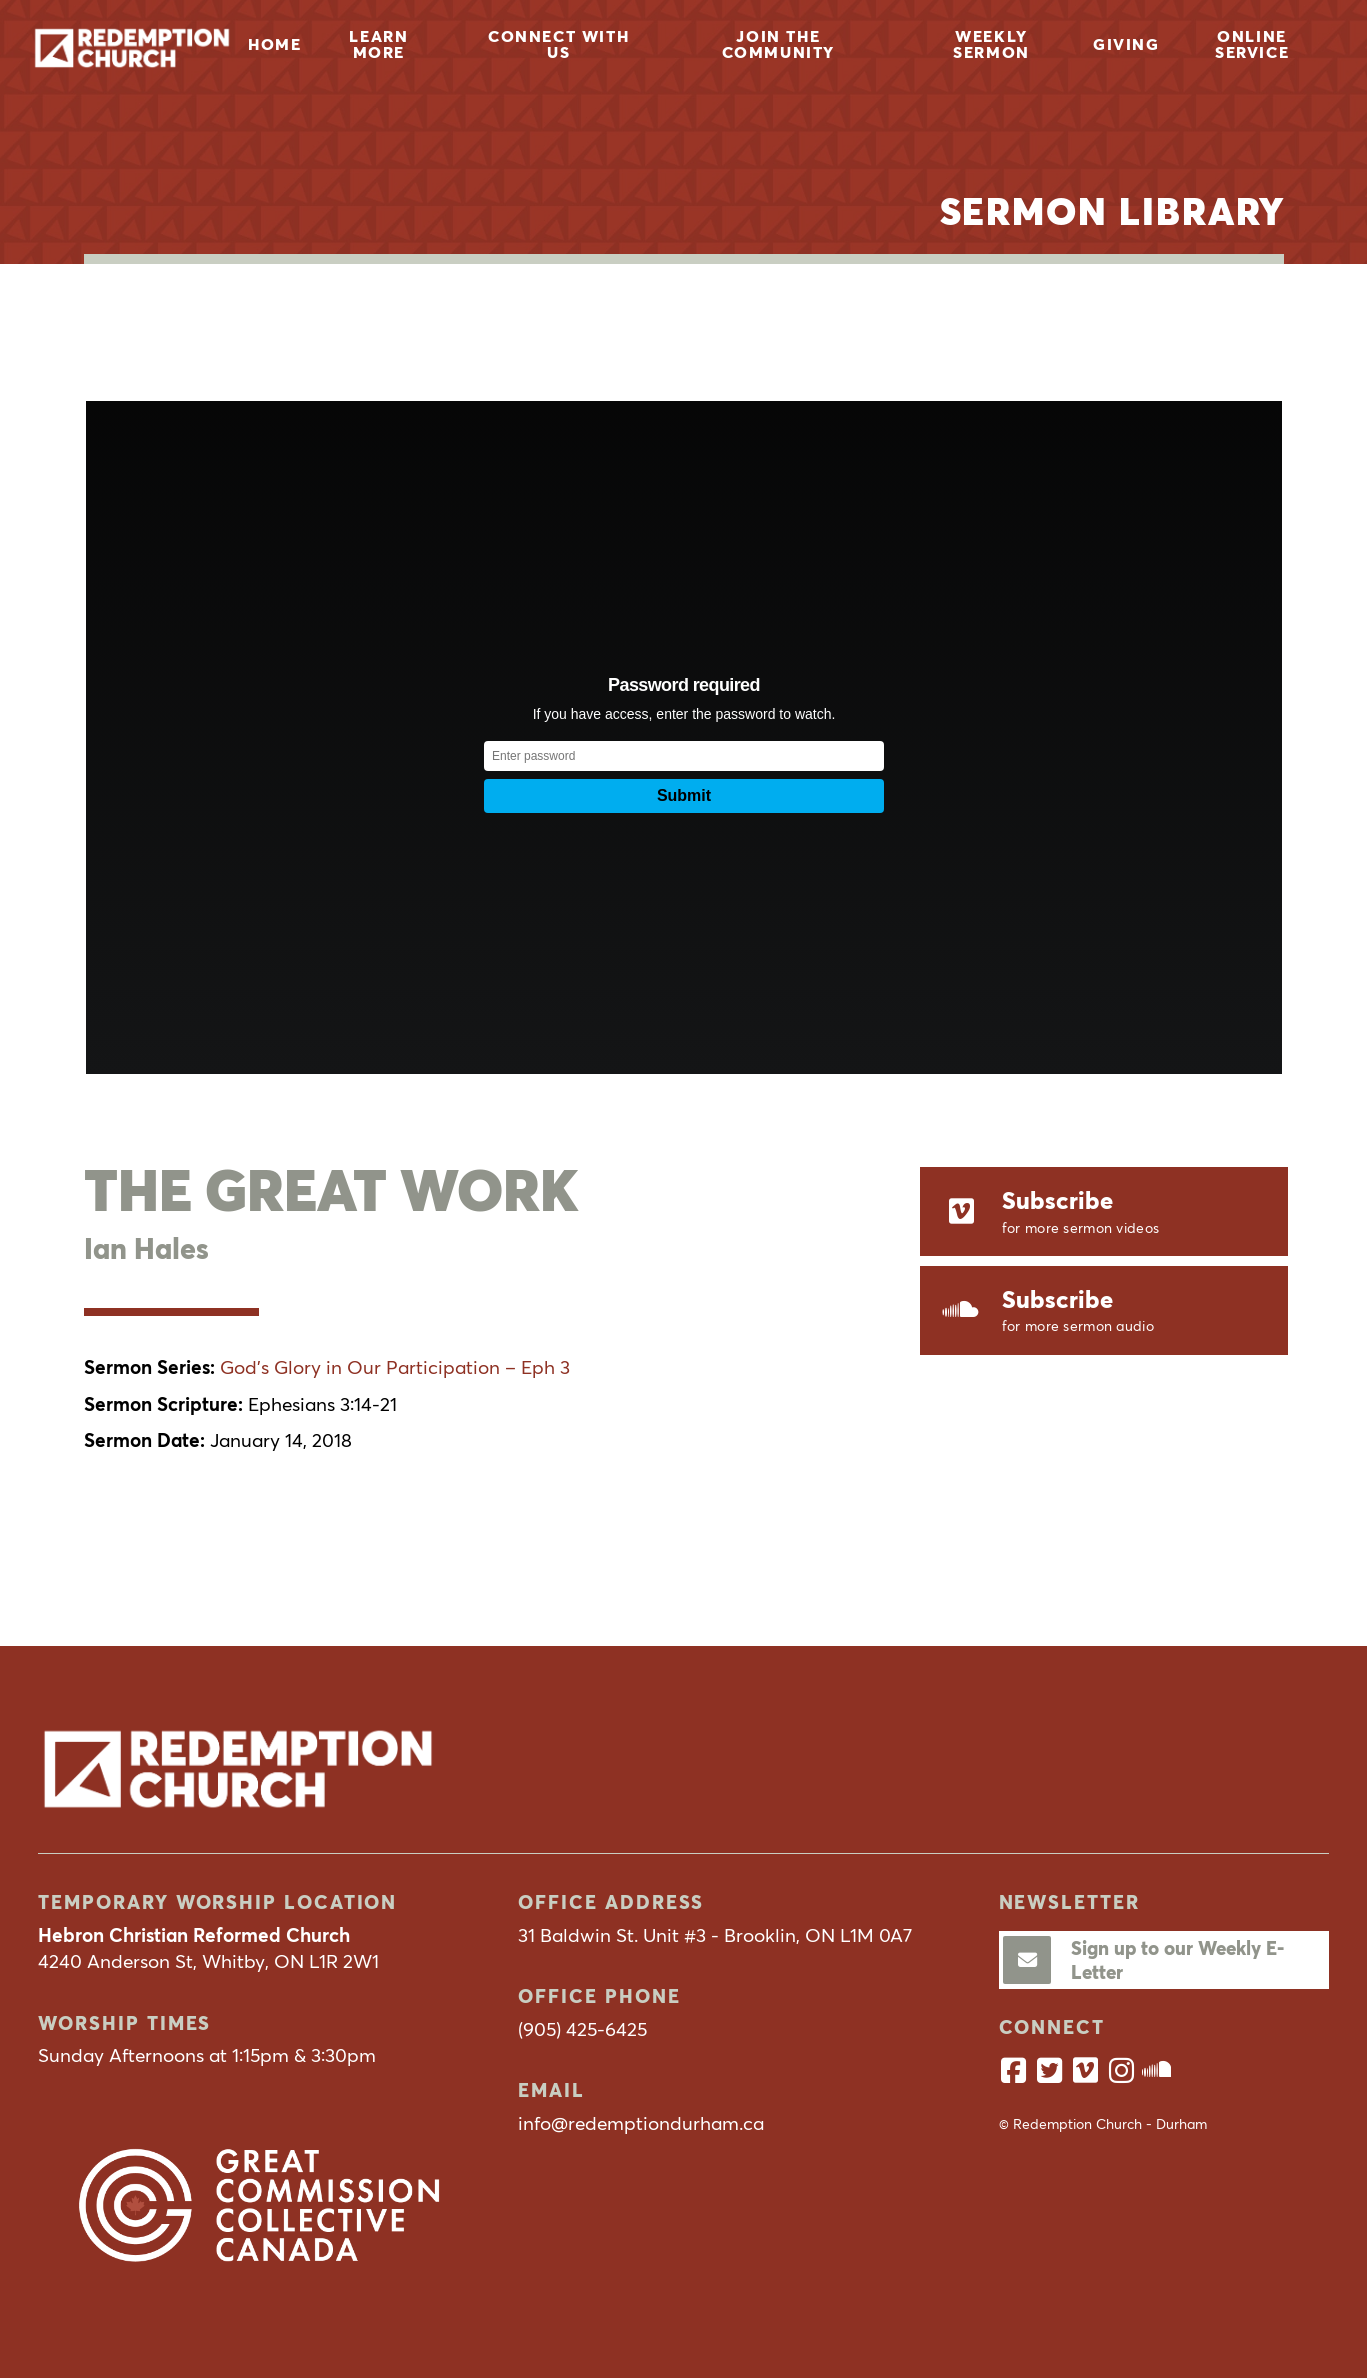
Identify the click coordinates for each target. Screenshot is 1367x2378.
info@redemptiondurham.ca (641, 2123)
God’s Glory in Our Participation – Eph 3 (395, 1367)
